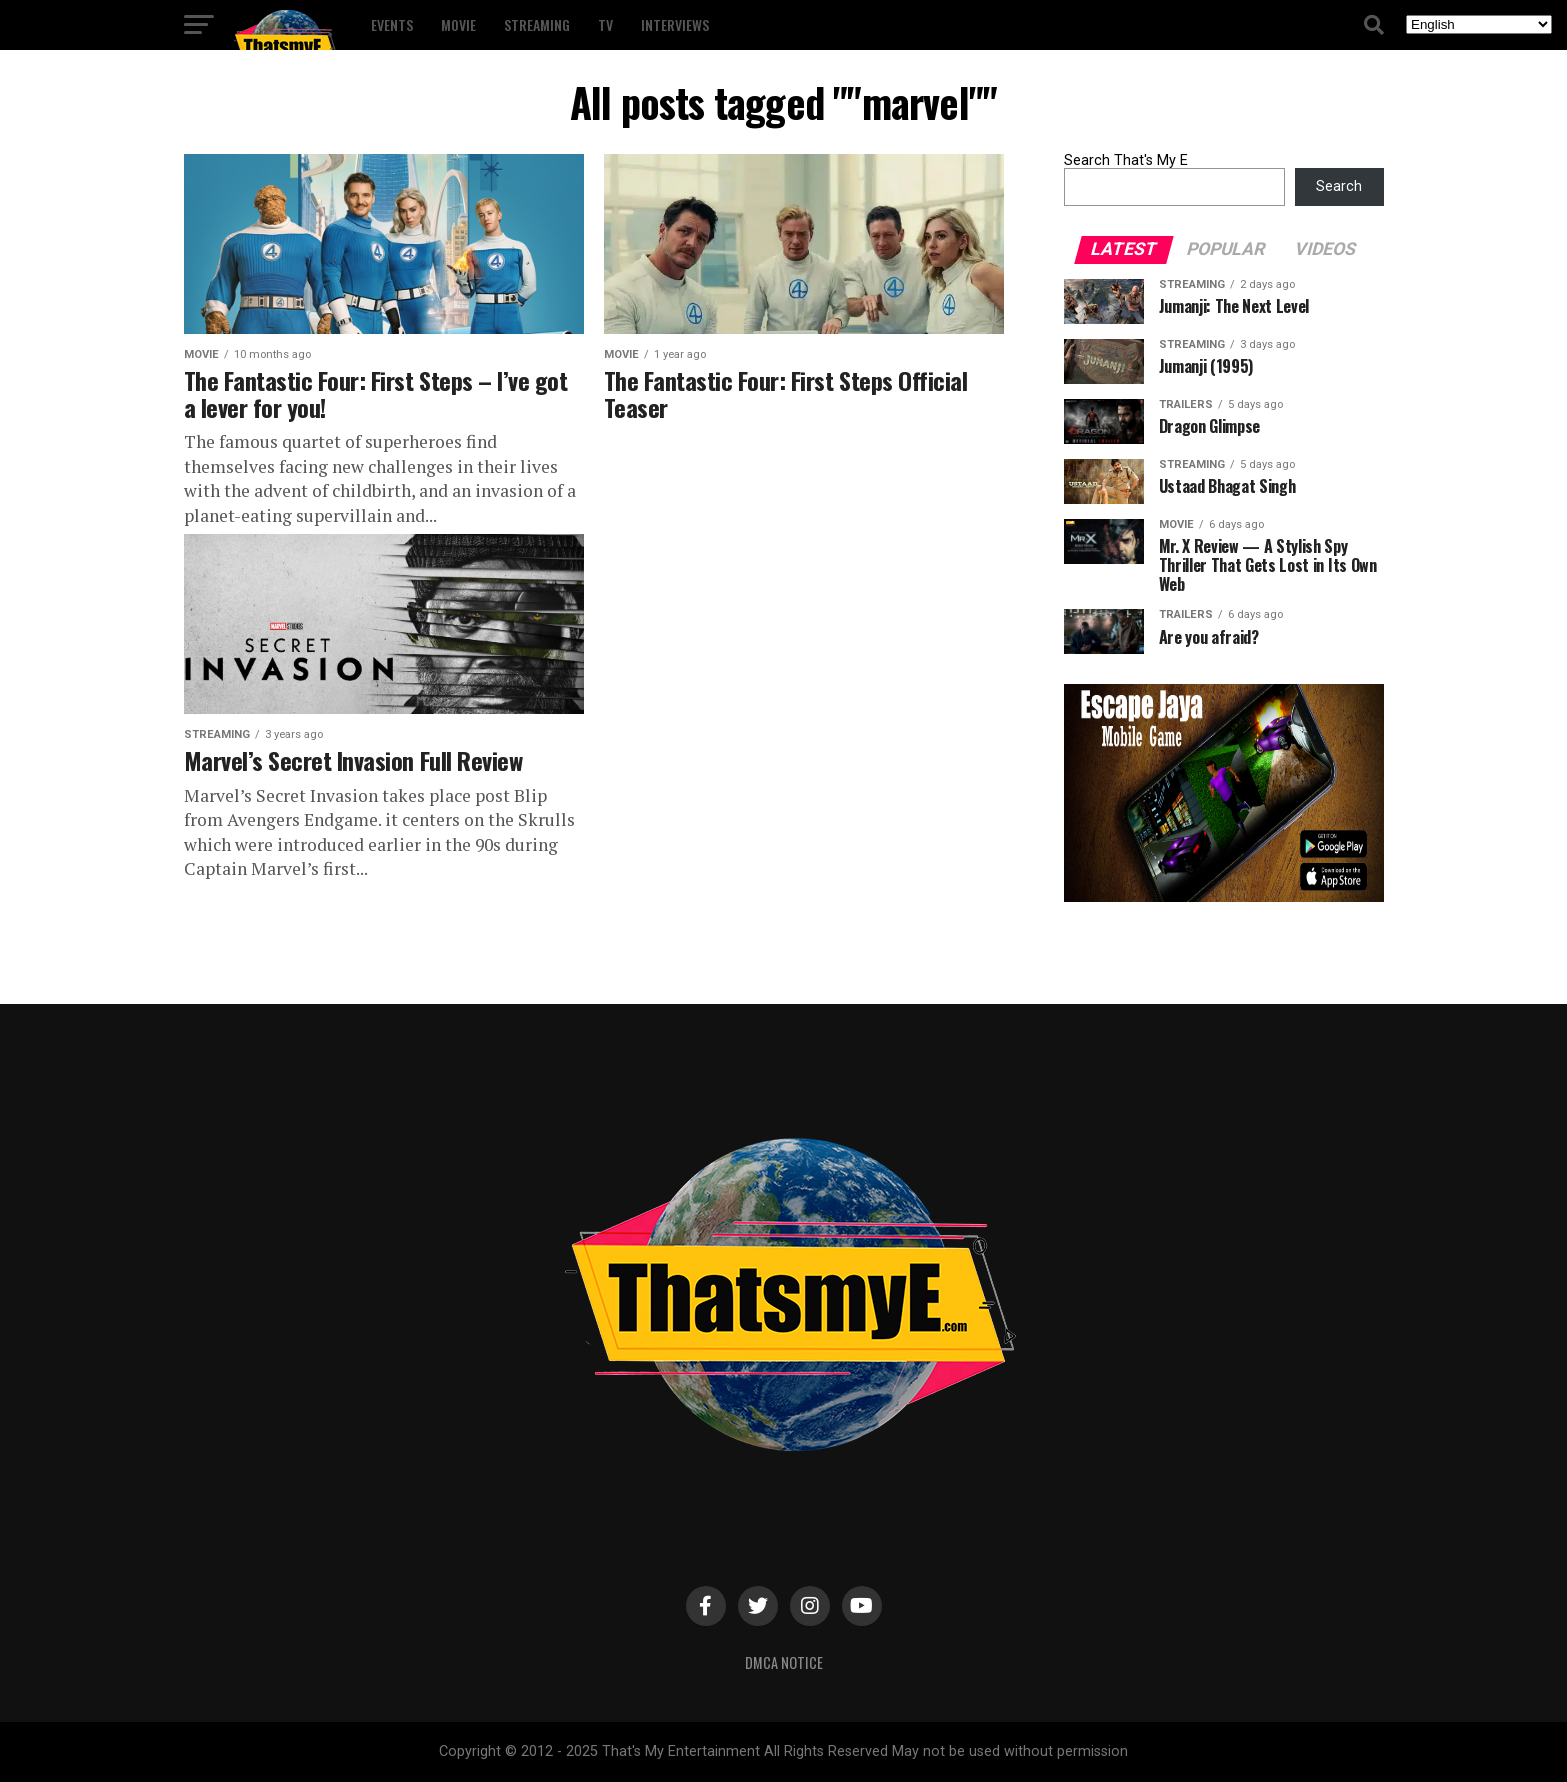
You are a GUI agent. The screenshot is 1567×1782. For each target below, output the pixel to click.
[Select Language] (1479, 24)
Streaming (537, 24)
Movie (458, 24)
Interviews (675, 24)
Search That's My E (1126, 160)
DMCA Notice (784, 1662)
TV (605, 24)
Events (392, 24)
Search (1339, 186)
